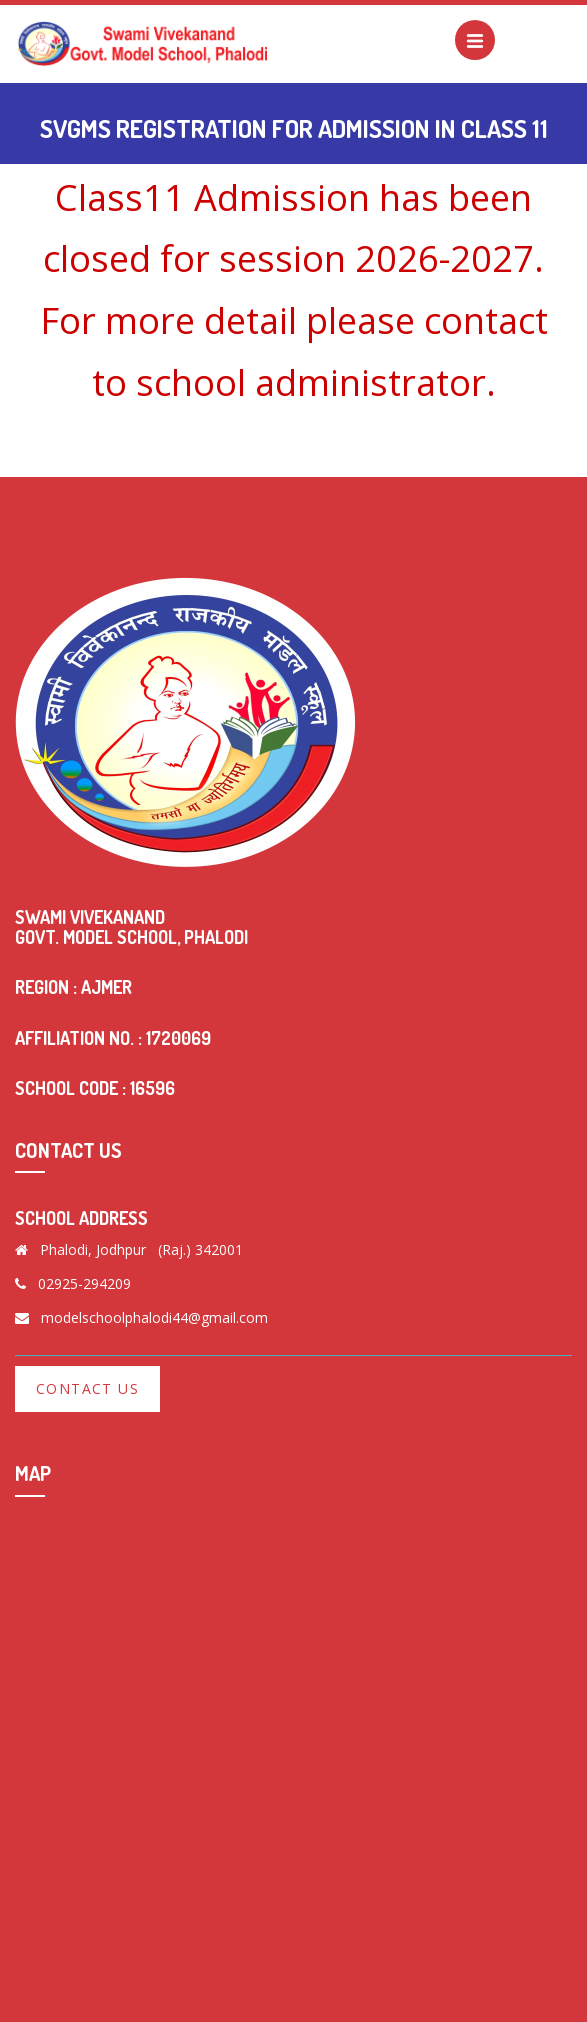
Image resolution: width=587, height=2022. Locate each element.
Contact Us (87, 1388)
